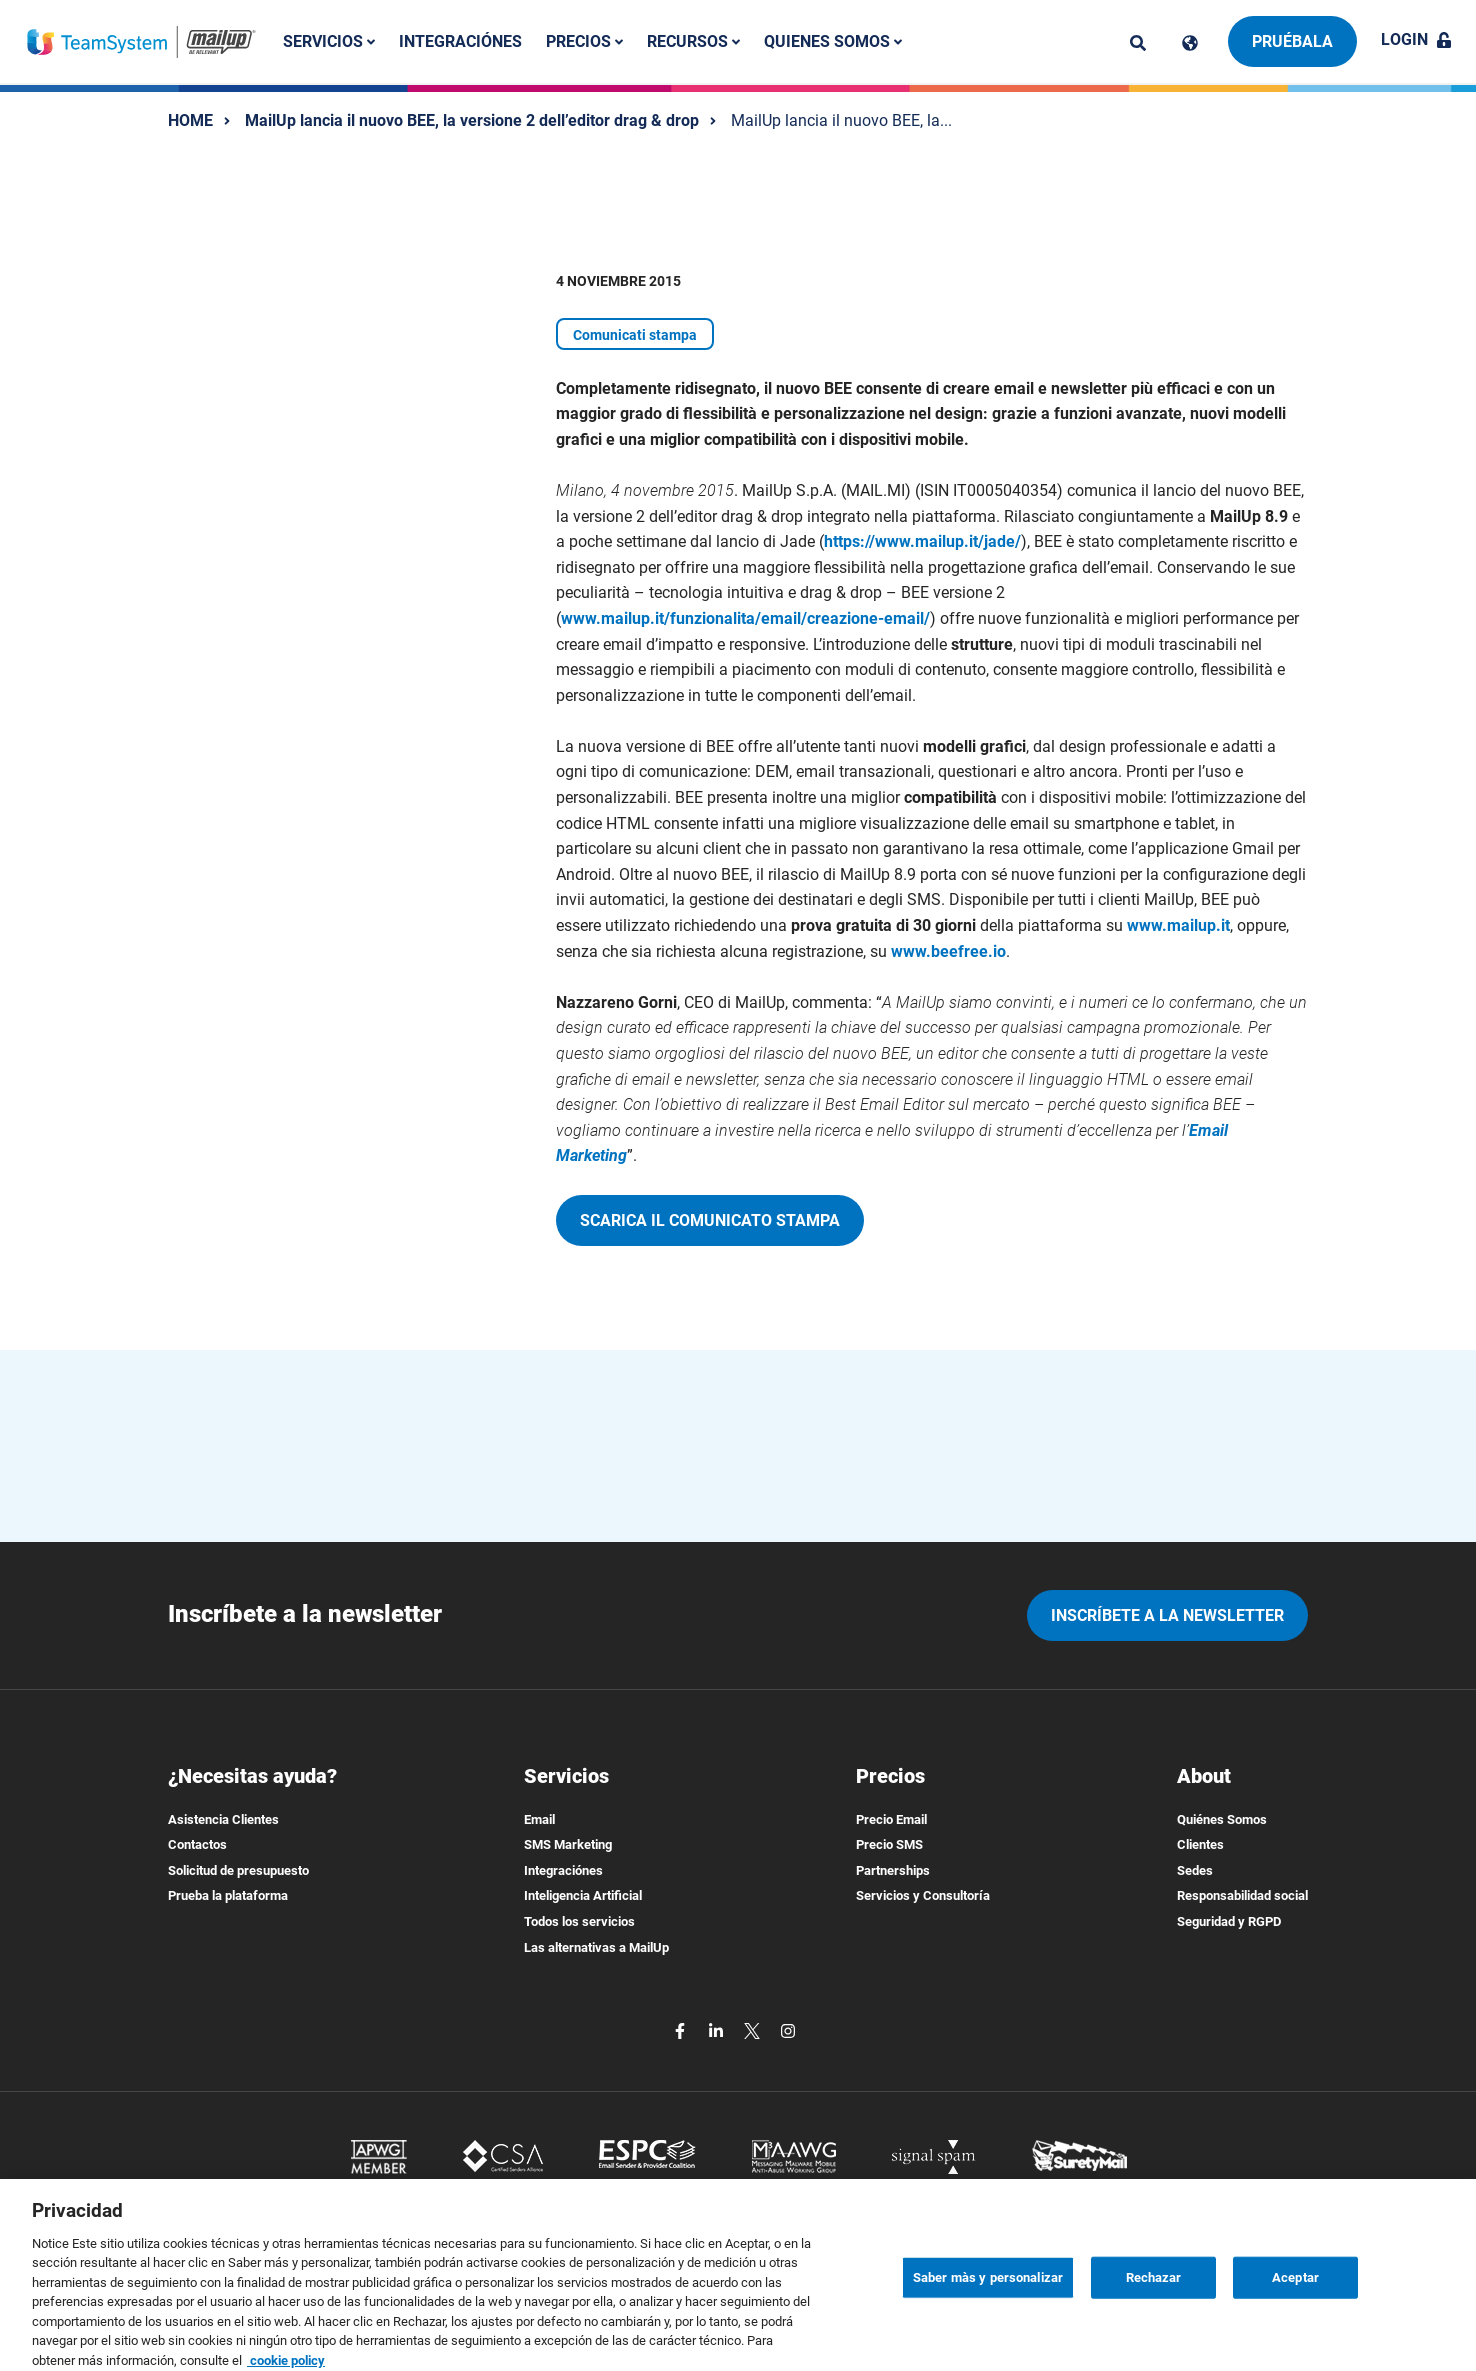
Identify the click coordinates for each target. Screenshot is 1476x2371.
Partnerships (893, 1870)
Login (1416, 39)
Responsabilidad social (1242, 1895)
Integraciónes (460, 41)
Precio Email (891, 1819)
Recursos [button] (693, 41)
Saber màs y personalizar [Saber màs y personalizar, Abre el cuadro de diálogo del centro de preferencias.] (988, 2296)
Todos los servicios (579, 1921)
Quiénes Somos (1222, 1819)
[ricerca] (1138, 43)
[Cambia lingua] (1190, 43)
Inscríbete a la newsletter (1167, 1615)
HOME (190, 120)
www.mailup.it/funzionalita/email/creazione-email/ (745, 618)
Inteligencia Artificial (583, 1895)
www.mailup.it (1178, 925)
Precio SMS (889, 1844)
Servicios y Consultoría (923, 1895)
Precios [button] (584, 41)
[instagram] (788, 2029)
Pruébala (1292, 41)
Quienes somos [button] (833, 41)
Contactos (197, 1844)
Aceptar (1295, 2296)
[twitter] (754, 2029)
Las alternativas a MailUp (596, 1947)
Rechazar (1154, 2296)
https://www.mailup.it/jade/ (922, 541)
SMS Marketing (568, 1844)
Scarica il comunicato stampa (710, 1220)
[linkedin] (718, 2029)
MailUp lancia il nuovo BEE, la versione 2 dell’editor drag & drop (472, 120)
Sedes (1195, 1870)
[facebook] (682, 2029)
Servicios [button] (329, 41)
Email (539, 1819)
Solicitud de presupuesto (238, 1870)
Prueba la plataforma (228, 1895)
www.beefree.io (948, 951)
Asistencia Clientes (223, 1819)
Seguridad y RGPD (1229, 1921)
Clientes (1200, 1844)
